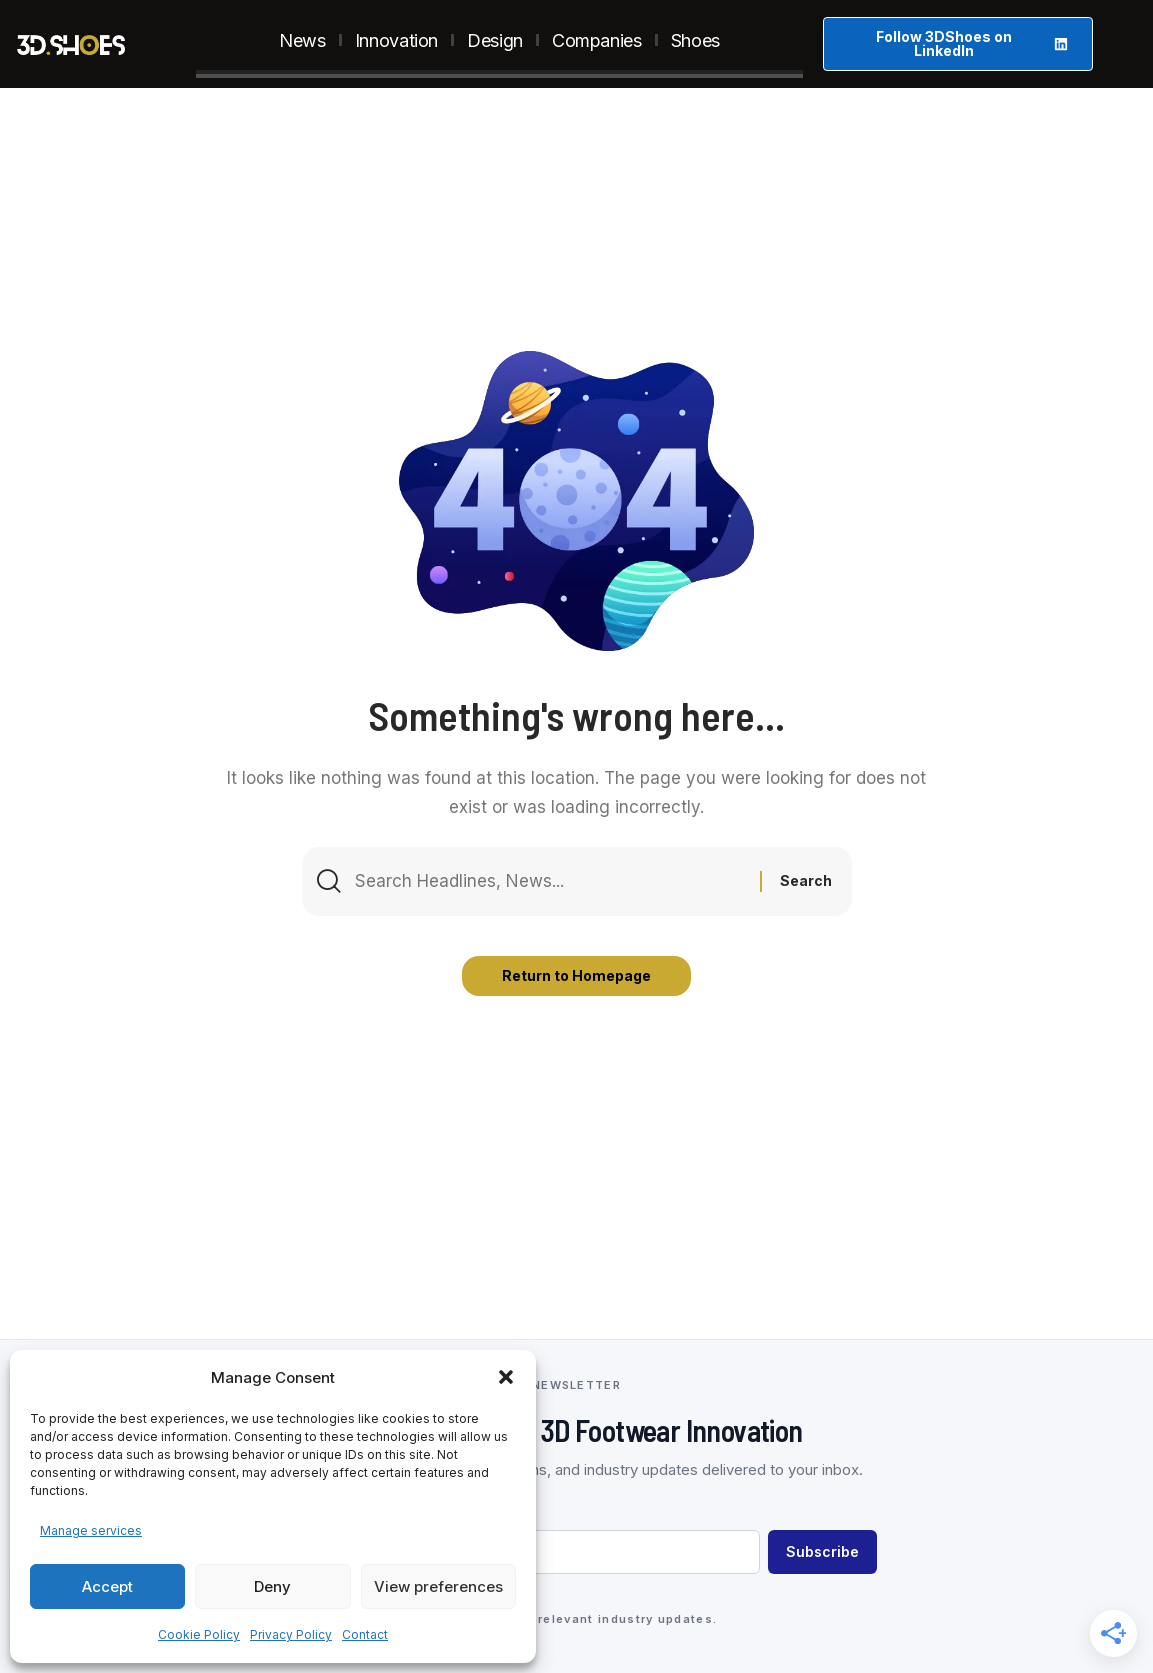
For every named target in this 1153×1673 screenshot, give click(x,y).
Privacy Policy (291, 1634)
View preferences (438, 1586)
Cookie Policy (199, 1634)
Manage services (91, 1530)
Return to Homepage (576, 975)
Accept (107, 1586)
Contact (365, 1634)
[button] (506, 1377)
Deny (272, 1586)
